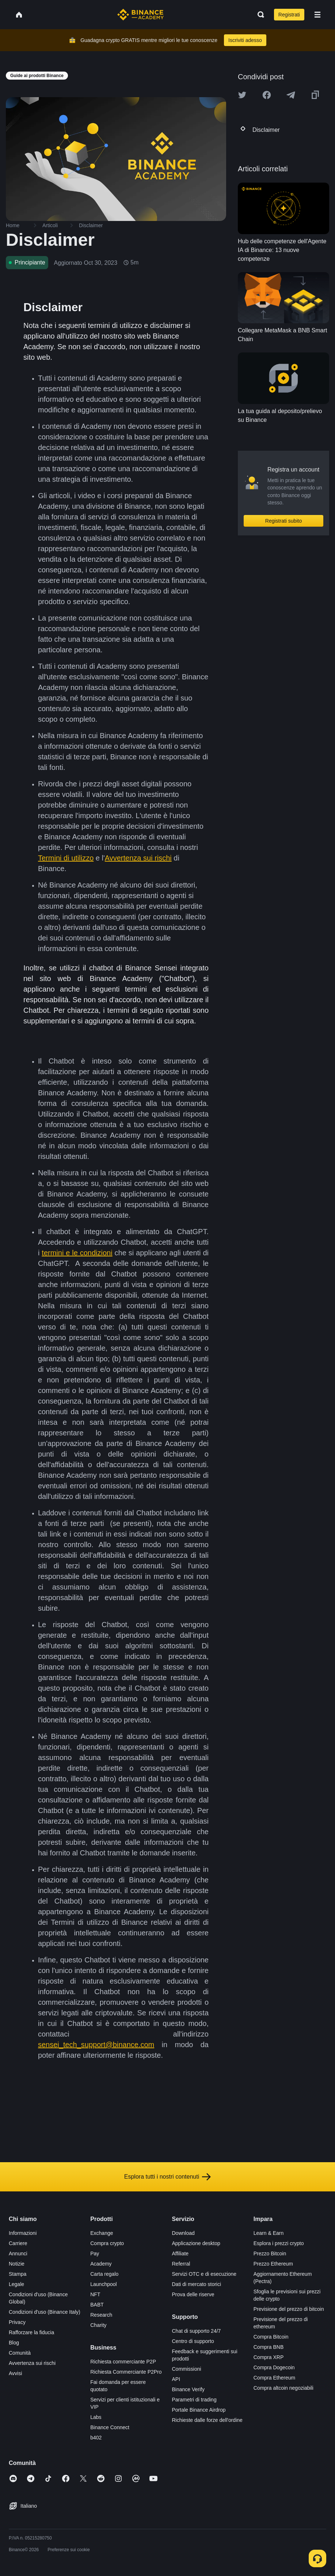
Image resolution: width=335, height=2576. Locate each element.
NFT (95, 2294)
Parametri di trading (194, 2400)
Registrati (289, 15)
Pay (94, 2253)
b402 (96, 2437)
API (176, 2379)
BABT (97, 2305)
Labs (95, 2417)
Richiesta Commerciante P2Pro (125, 2372)
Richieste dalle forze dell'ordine (207, 2420)
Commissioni (186, 2369)
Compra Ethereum (274, 2378)
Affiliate (180, 2253)
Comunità (20, 2353)
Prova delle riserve (193, 2294)
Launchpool (103, 2284)
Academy (100, 2264)
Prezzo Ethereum (273, 2264)
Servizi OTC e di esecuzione (204, 2274)
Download (183, 2233)
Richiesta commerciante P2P (123, 2362)
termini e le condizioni (77, 1253)
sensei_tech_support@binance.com (96, 2045)
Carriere (18, 2243)
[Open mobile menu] (317, 14)
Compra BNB (268, 2347)
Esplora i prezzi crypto (279, 2243)
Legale (16, 2284)
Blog (14, 2343)
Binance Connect (109, 2427)
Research (101, 2315)
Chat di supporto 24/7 (196, 2331)
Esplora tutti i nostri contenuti (167, 2176)
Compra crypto (107, 2243)
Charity (98, 2325)
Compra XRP (268, 2357)
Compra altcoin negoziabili (283, 2388)
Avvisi (15, 2373)
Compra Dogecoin (274, 2367)
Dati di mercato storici (196, 2284)
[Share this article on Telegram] (290, 95)
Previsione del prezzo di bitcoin (289, 2309)
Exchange (101, 2233)
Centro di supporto (193, 2341)
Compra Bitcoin (271, 2337)
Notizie (16, 2264)
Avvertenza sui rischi (138, 858)
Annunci (18, 2253)
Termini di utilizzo (66, 858)
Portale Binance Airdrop (199, 2410)
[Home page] (140, 14)
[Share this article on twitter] (242, 95)
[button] (317, 14)
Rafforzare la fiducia (31, 2332)
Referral (181, 2264)
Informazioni (23, 2233)
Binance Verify (188, 2389)
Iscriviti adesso (245, 40)
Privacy (17, 2322)
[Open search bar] (258, 14)
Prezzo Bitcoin (270, 2253)
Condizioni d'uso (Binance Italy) (44, 2312)
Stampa (17, 2274)
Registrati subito (283, 521)
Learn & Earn (269, 2233)
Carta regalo (104, 2274)
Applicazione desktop (196, 2243)
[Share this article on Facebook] (266, 95)
